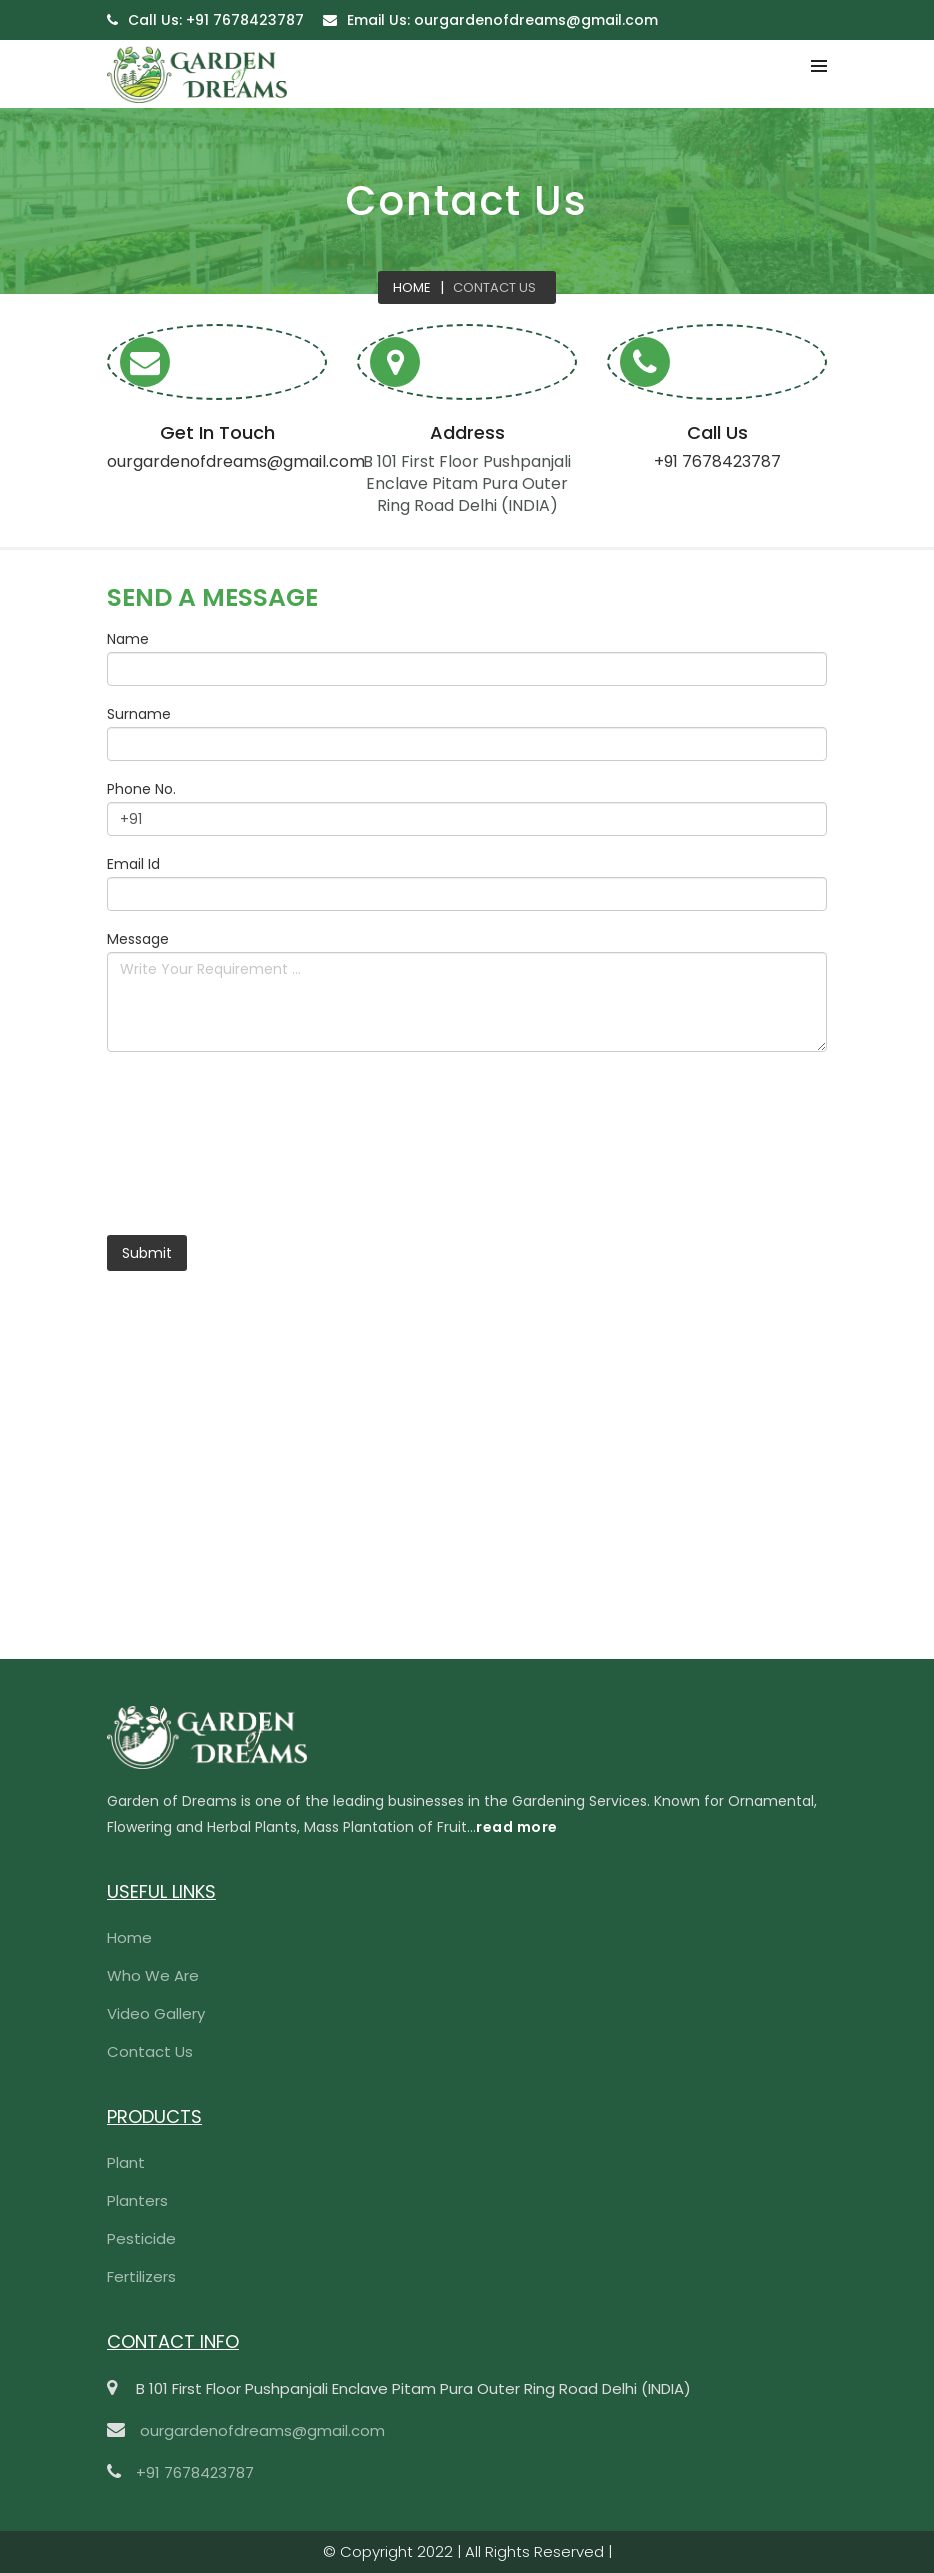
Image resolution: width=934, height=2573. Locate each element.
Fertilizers (141, 2276)
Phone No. (141, 789)
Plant (126, 2162)
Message (138, 939)
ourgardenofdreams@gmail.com (502, 20)
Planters (137, 2200)
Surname (139, 714)
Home (412, 287)
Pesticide (141, 2238)
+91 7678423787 (216, 20)
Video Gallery (156, 2013)
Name (128, 639)
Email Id (133, 864)
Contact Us (494, 287)
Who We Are (153, 1975)
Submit (147, 1253)
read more (517, 1827)
